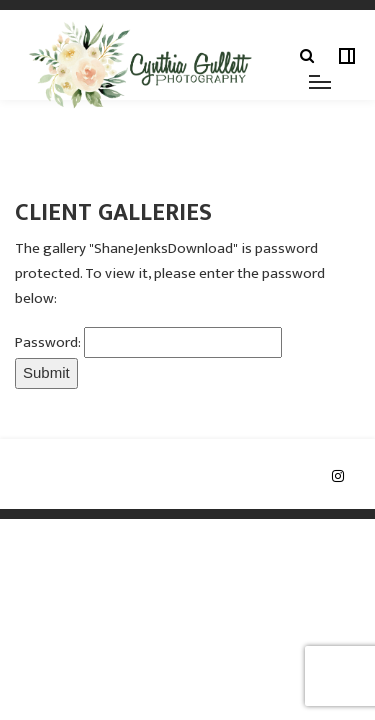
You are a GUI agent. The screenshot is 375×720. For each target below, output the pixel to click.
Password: (49, 342)
